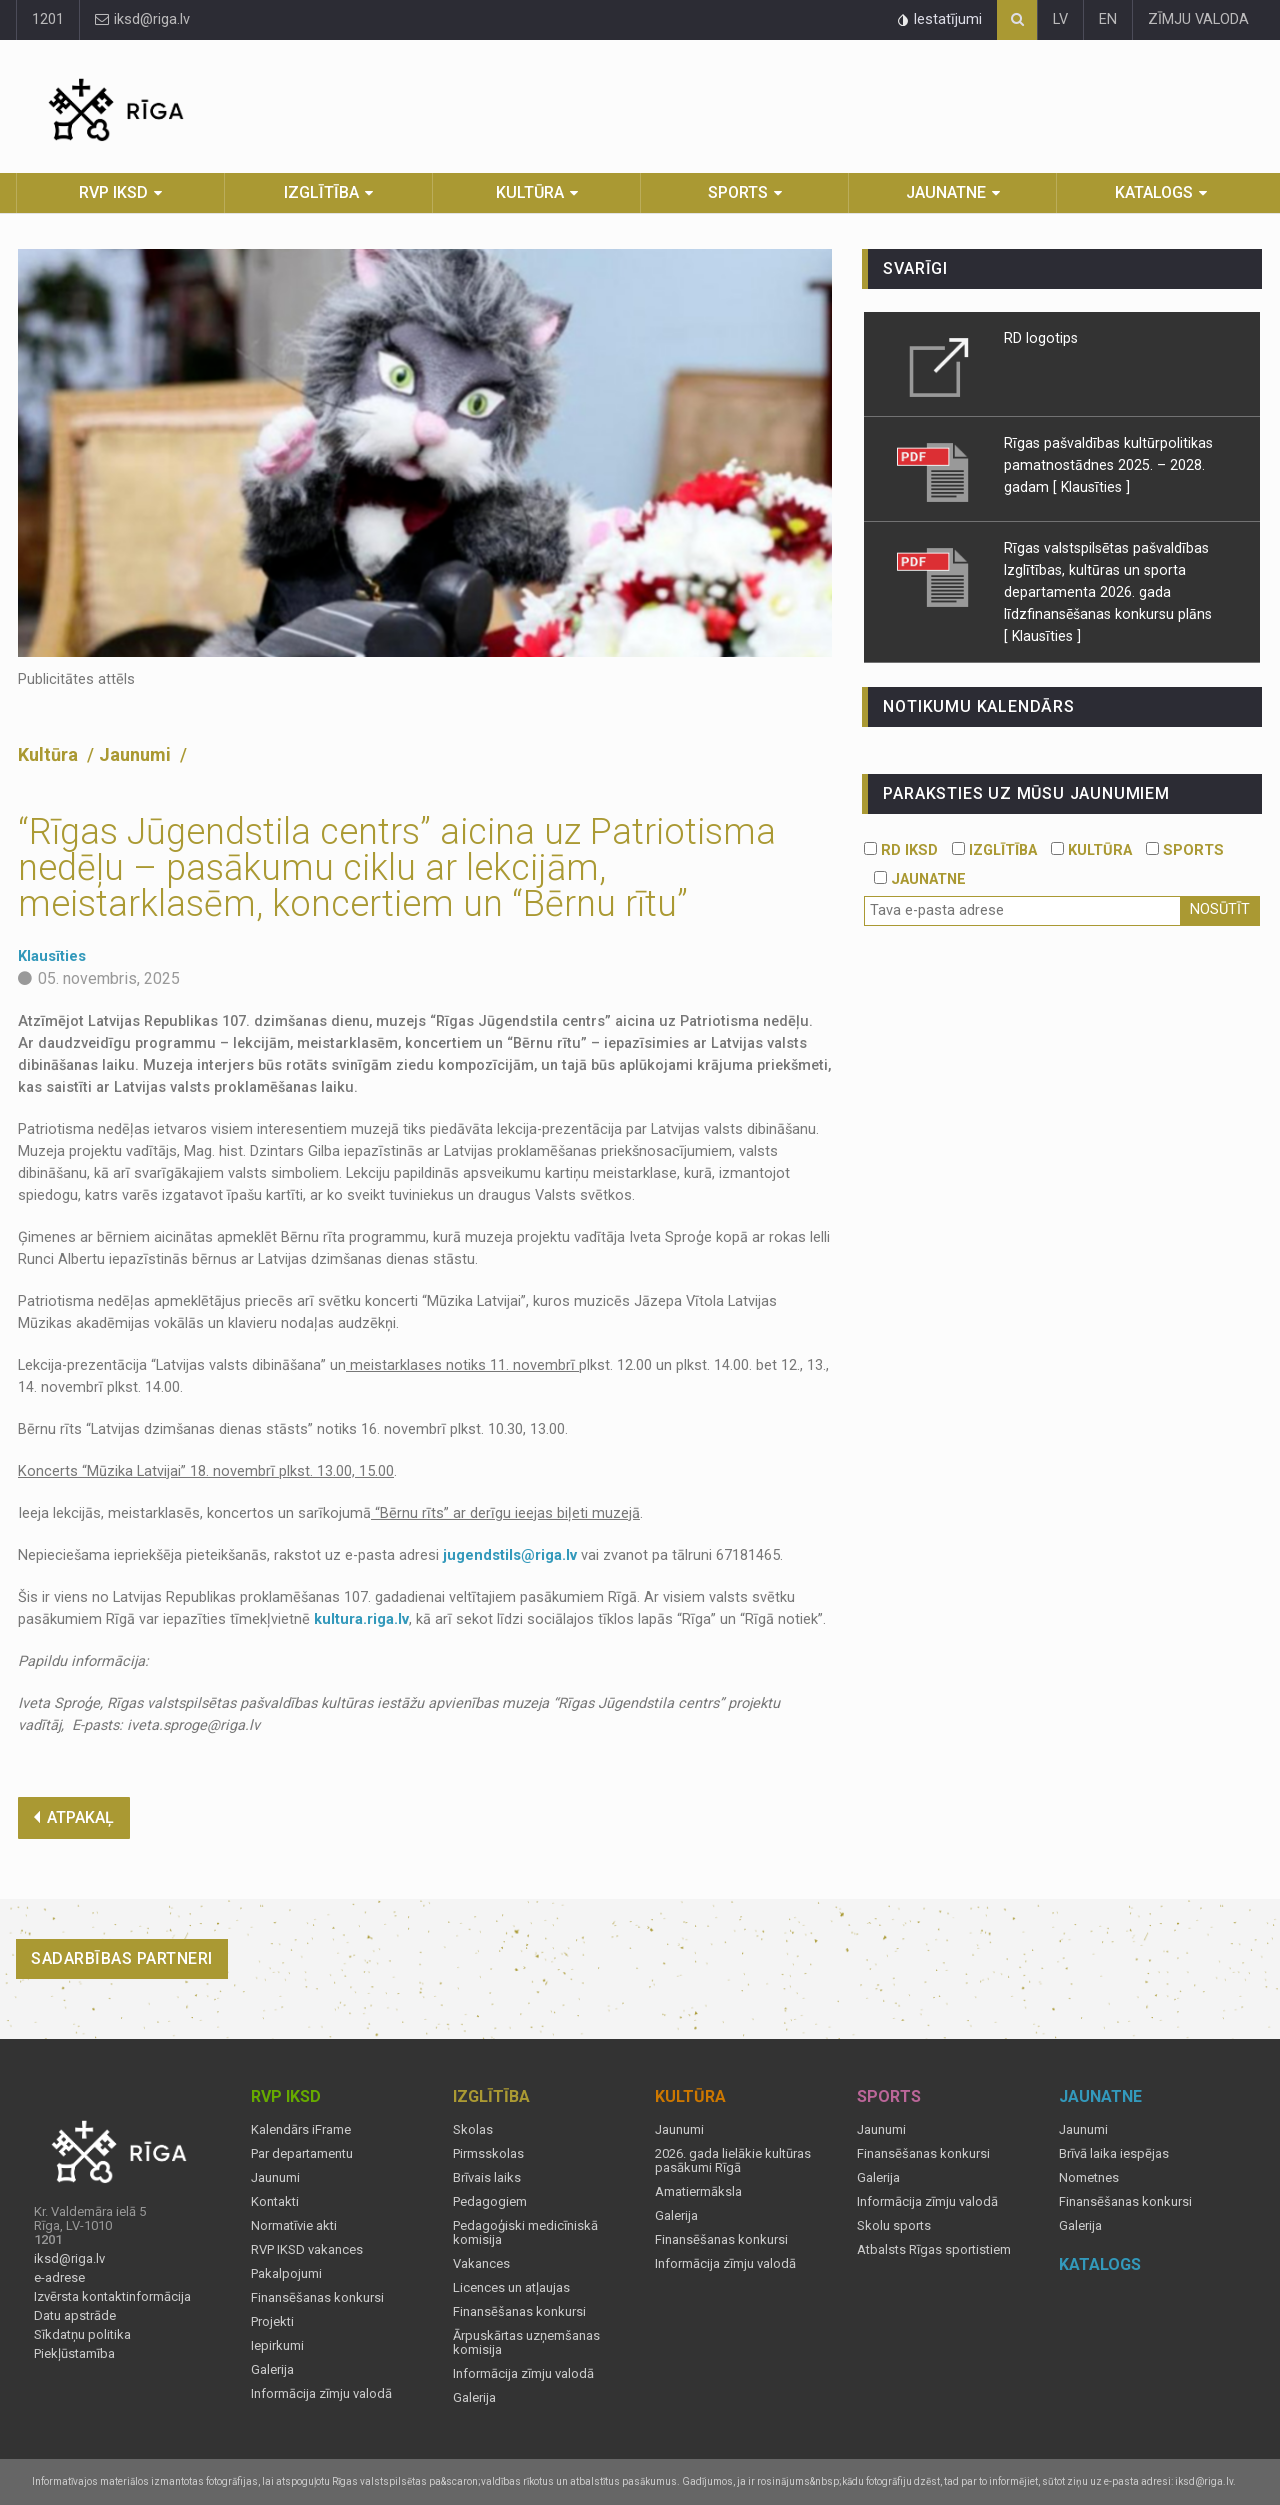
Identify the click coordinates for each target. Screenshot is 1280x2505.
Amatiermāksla (698, 2192)
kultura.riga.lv (361, 1619)
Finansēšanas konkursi (317, 2298)
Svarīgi (915, 268)
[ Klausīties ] (1091, 487)
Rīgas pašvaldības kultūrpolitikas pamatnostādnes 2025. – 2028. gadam (1108, 465)
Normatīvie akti (294, 2226)
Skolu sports (894, 2226)
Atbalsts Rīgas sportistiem (934, 2250)
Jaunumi (137, 754)
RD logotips (1041, 338)
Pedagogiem (490, 2202)
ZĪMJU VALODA (1198, 19)
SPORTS (1185, 850)
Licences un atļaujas (511, 2288)
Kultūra (530, 192)
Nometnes (1089, 2178)
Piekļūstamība (74, 2354)
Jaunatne (946, 192)
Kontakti (275, 2202)
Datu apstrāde (75, 2316)
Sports (738, 192)
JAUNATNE (920, 879)
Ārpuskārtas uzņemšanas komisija (526, 2343)
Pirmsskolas (488, 2154)
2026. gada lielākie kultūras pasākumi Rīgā (733, 2161)
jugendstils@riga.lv (510, 1555)
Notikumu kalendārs (978, 706)
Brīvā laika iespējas (1114, 2154)
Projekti (272, 2322)
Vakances (481, 2264)
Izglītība (321, 192)
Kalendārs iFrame (301, 2130)
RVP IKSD (113, 192)
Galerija (272, 2370)
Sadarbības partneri (122, 1958)
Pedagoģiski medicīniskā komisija (525, 2233)
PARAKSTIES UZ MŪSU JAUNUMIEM (1026, 793)
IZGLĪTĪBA (994, 850)
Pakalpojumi (286, 2274)
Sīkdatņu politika (82, 2335)
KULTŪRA (1091, 850)
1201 (48, 19)
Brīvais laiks (487, 2178)
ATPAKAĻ (74, 1817)
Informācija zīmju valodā (321, 2394)
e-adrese (59, 2278)
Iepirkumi (277, 2346)
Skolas (473, 2130)
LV (1060, 19)
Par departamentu (302, 2154)
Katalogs (1154, 192)
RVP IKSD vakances (307, 2250)
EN (1108, 19)
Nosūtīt (1220, 909)
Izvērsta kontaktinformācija (112, 2297)
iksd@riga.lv (142, 19)
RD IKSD (901, 850)
